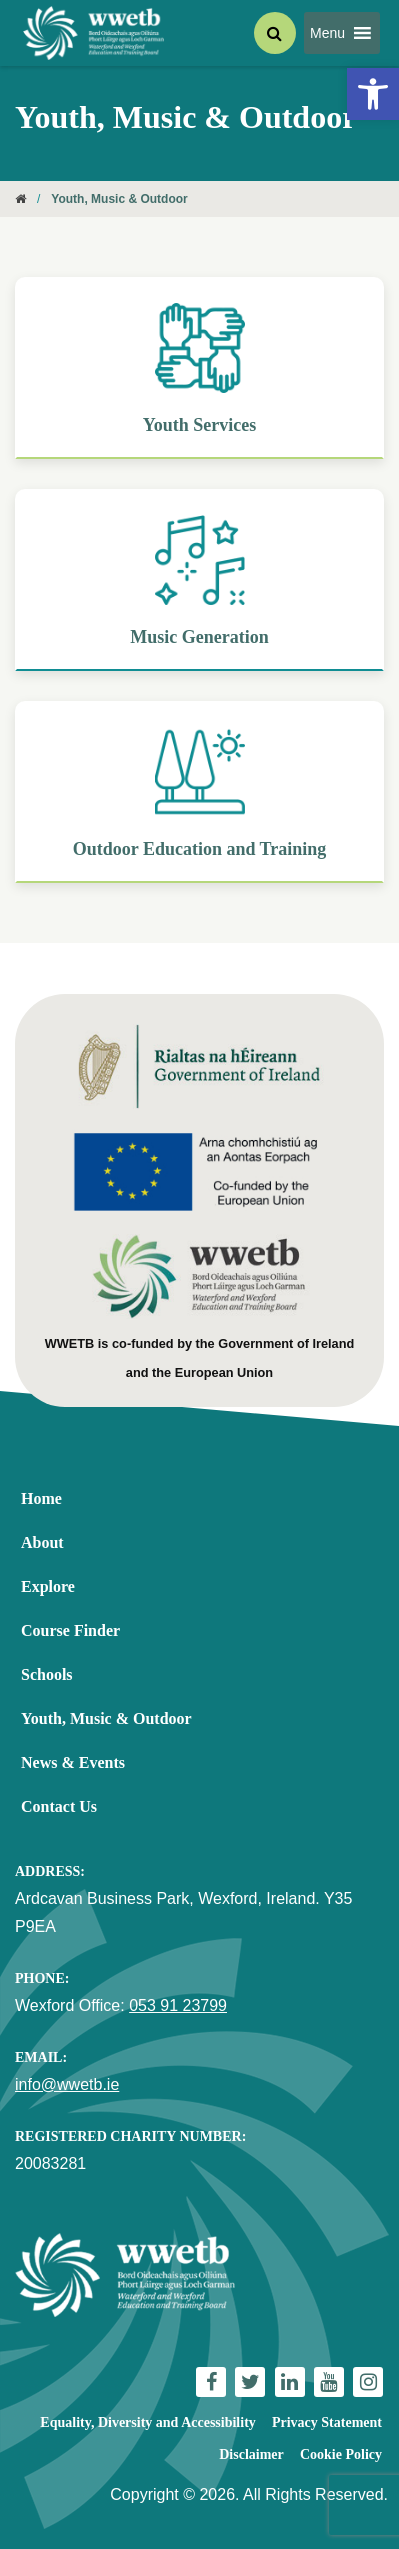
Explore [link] (48, 1586)
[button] (327, 33)
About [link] (42, 1542)
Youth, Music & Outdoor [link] (106, 1718)
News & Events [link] (73, 1762)
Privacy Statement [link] (327, 2422)
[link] (373, 94)
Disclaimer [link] (251, 2454)
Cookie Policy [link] (341, 2454)
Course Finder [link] (70, 1630)
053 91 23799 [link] (178, 2005)
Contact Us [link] (59, 1806)
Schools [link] (47, 1674)
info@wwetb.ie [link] (67, 2084)
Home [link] (41, 1498)
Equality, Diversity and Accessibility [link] (147, 2422)
